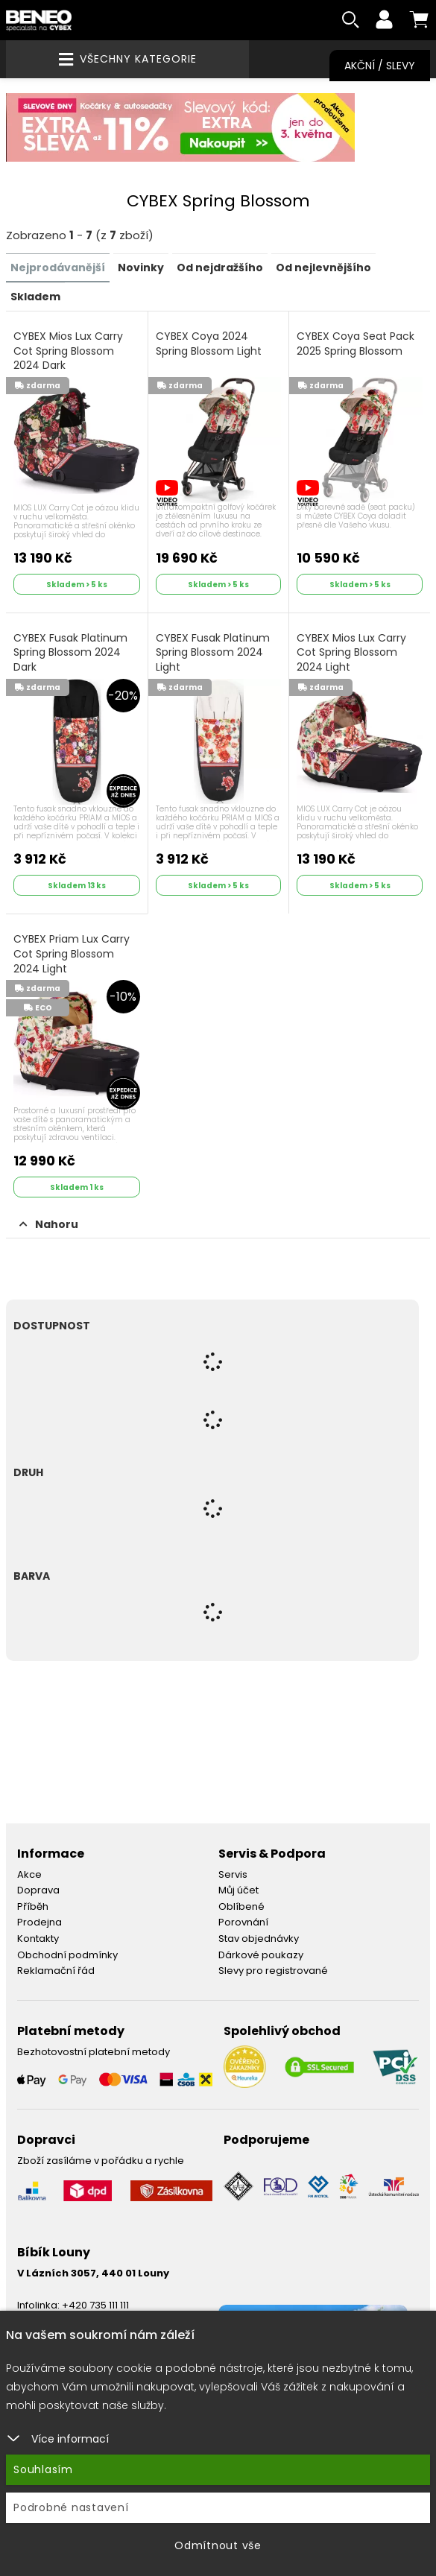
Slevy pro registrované (273, 1972)
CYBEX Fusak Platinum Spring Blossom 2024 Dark (70, 654)
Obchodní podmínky (67, 1956)
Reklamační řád (56, 1972)
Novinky (141, 269)
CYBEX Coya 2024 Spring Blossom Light (209, 345)
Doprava (38, 1891)
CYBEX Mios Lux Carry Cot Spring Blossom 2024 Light (351, 654)
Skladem (35, 298)
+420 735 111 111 (95, 2307)
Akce (29, 1875)
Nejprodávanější (57, 269)
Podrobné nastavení (71, 2507)
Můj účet (238, 1891)
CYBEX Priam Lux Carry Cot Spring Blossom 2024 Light (71, 955)
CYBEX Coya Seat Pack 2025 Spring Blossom (355, 345)
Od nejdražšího (220, 269)
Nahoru (48, 1225)
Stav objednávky (258, 1940)
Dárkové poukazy (260, 1956)
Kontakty (38, 1940)
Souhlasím (43, 2469)
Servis (232, 1875)
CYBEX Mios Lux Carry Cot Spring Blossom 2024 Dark (68, 352)
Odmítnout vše (218, 2545)
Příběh (32, 1908)
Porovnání (243, 1924)
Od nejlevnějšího (323, 269)
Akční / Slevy (379, 65)
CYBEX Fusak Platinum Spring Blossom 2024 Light (213, 654)
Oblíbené (241, 1908)
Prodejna (39, 1924)
